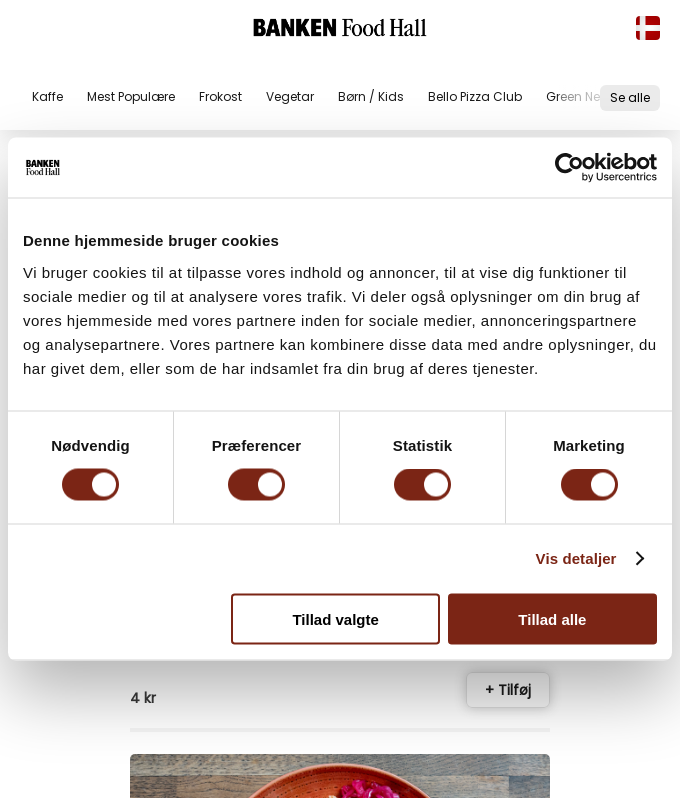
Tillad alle (552, 618)
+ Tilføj (508, 690)
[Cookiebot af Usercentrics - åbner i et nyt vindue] (569, 168)
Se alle (630, 97)
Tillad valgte (335, 618)
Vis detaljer (576, 558)
